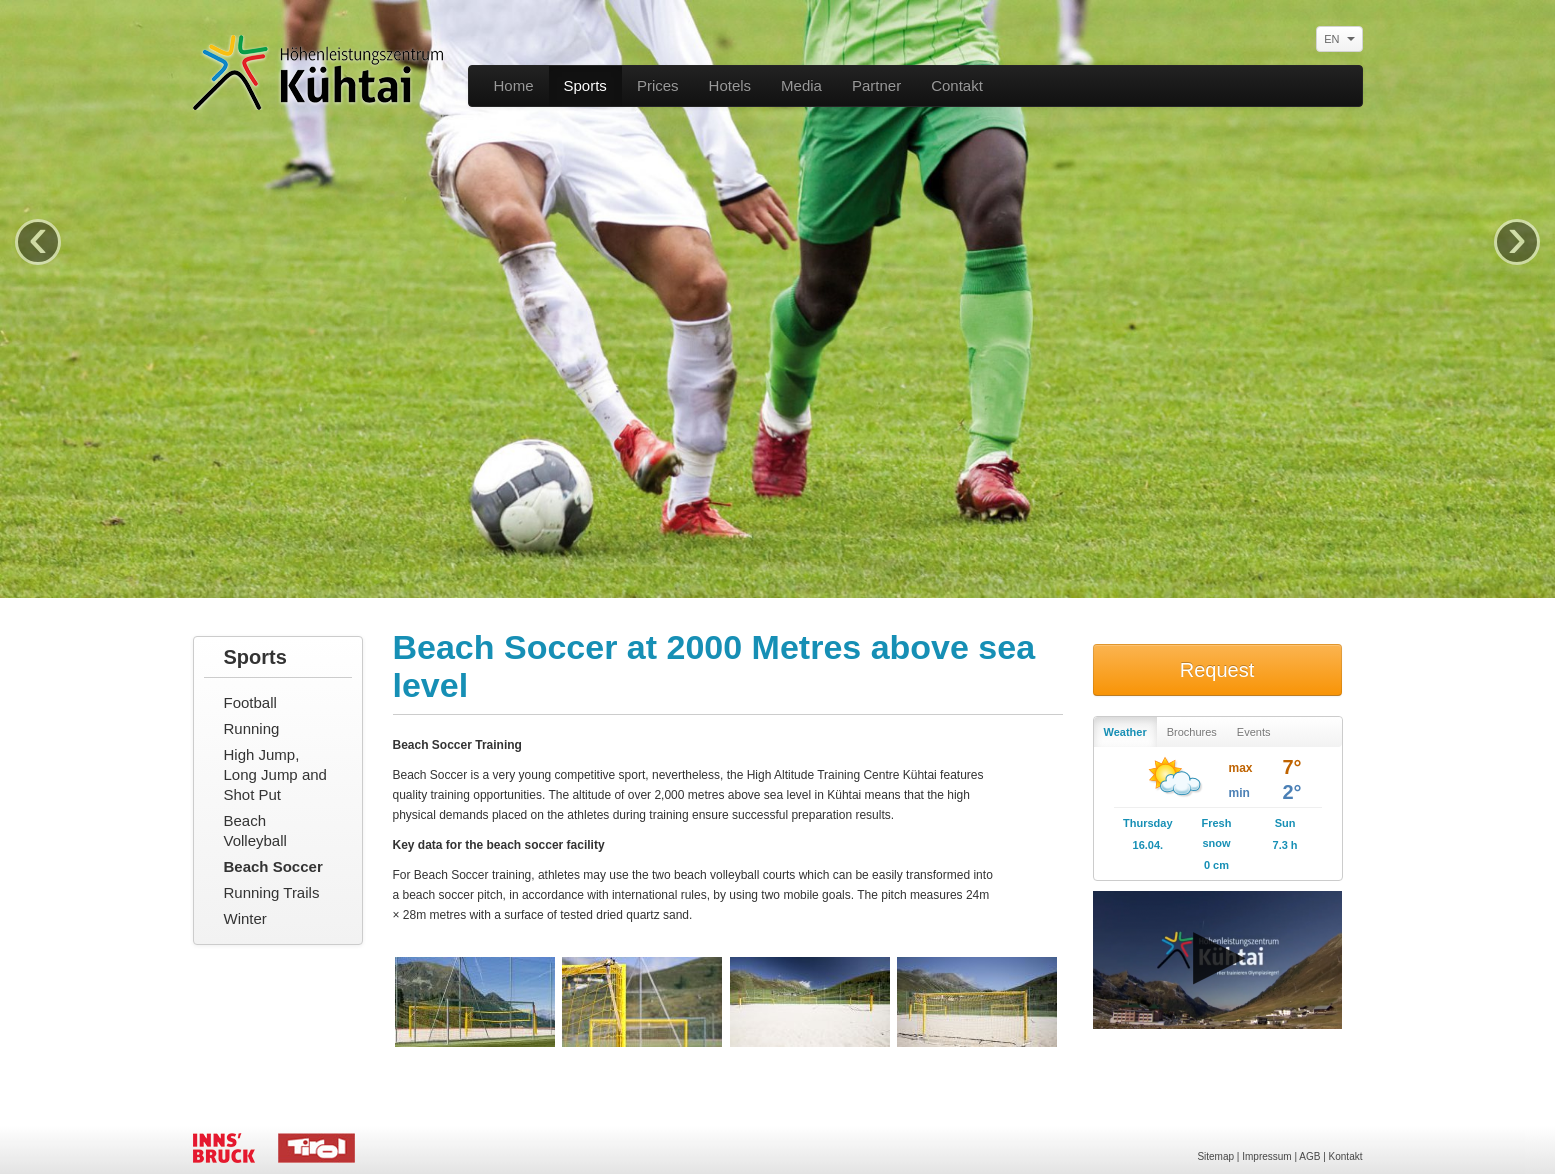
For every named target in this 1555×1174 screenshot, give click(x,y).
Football (250, 702)
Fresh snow (1216, 833)
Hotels (730, 85)
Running (252, 728)
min (1239, 793)
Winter (245, 918)
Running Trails (272, 892)
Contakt (957, 85)
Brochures (1192, 732)
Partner (876, 85)
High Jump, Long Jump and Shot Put (275, 774)
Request (1217, 670)
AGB (1309, 1156)
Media (801, 85)
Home (514, 85)
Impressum (1266, 1156)
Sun (1285, 823)
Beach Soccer (273, 866)
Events (1254, 732)
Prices (658, 85)
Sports (585, 85)
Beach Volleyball (255, 830)
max (1241, 768)
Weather (1125, 732)
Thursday (1148, 823)
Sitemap (1215, 1156)
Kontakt (1346, 1156)
